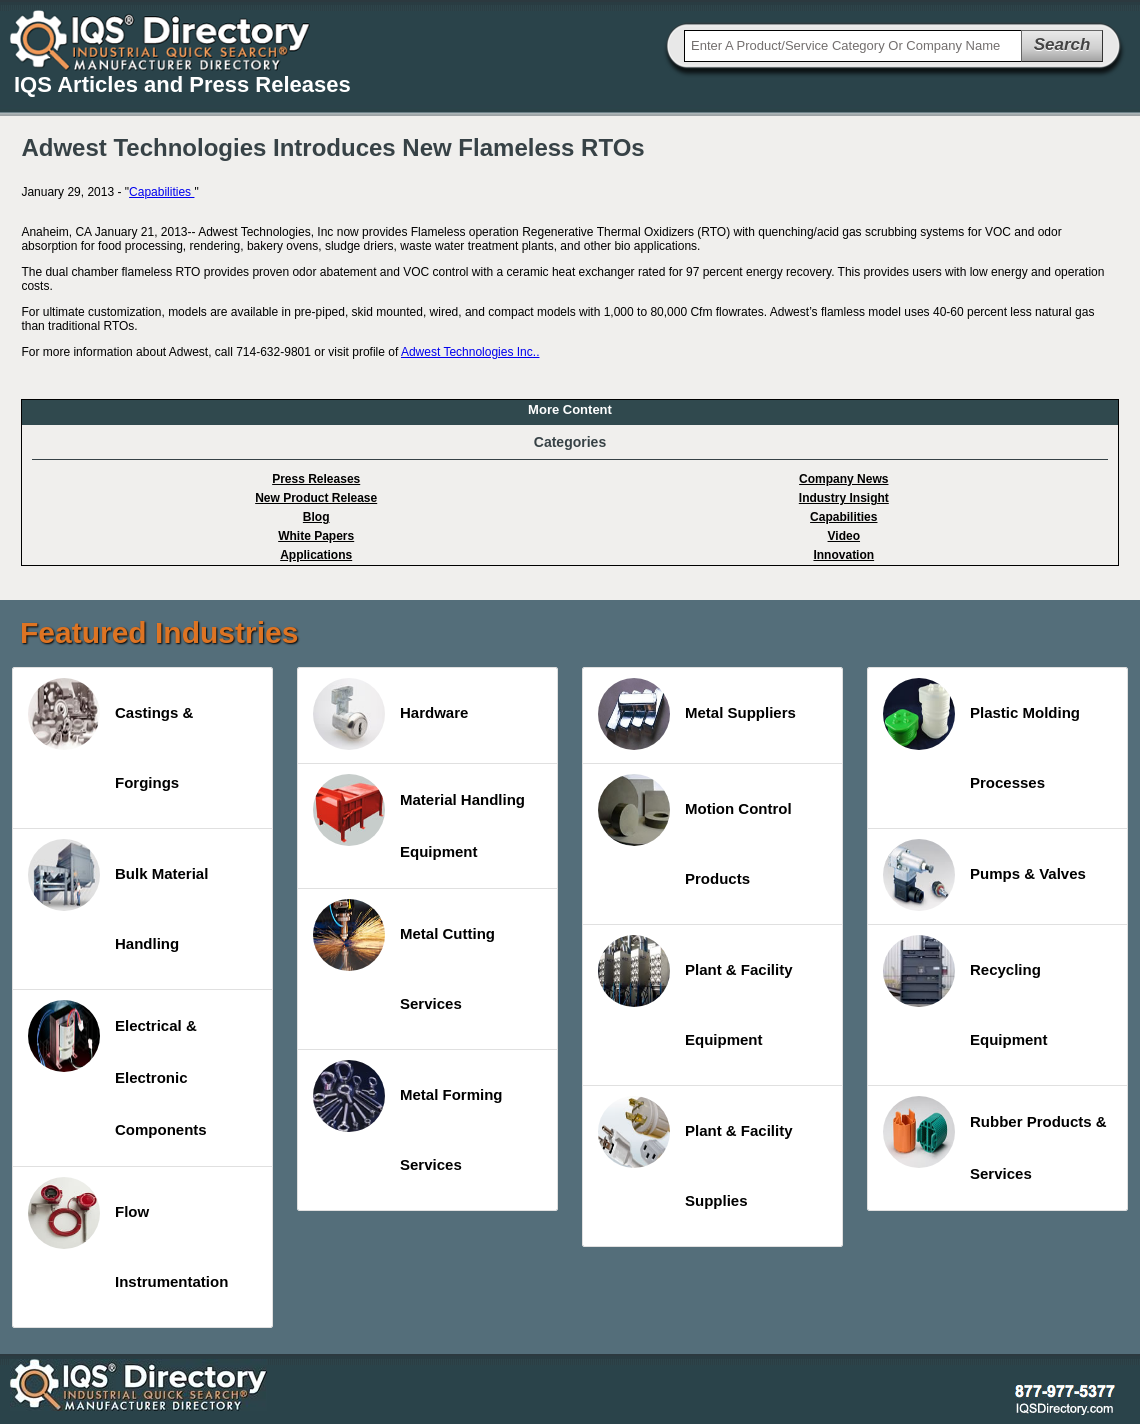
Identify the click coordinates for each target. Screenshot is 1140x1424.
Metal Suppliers (697, 714)
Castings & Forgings (110, 734)
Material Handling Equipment (419, 817)
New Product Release (316, 498)
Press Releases (316, 479)
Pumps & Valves (984, 875)
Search (1062, 44)
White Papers (316, 536)
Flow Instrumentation (128, 1233)
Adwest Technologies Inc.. (470, 352)
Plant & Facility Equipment (695, 991)
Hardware (390, 714)
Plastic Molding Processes (981, 734)
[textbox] (853, 46)
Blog (316, 517)
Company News (843, 479)
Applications (316, 555)
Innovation (843, 555)
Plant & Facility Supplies (695, 1152)
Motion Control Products (695, 830)
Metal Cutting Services (404, 955)
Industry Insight (844, 498)
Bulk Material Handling (118, 895)
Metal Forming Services (408, 1116)
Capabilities (161, 192)
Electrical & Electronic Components (117, 1069)
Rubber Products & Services (995, 1139)
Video (844, 536)
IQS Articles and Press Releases (182, 84)
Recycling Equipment (965, 991)
